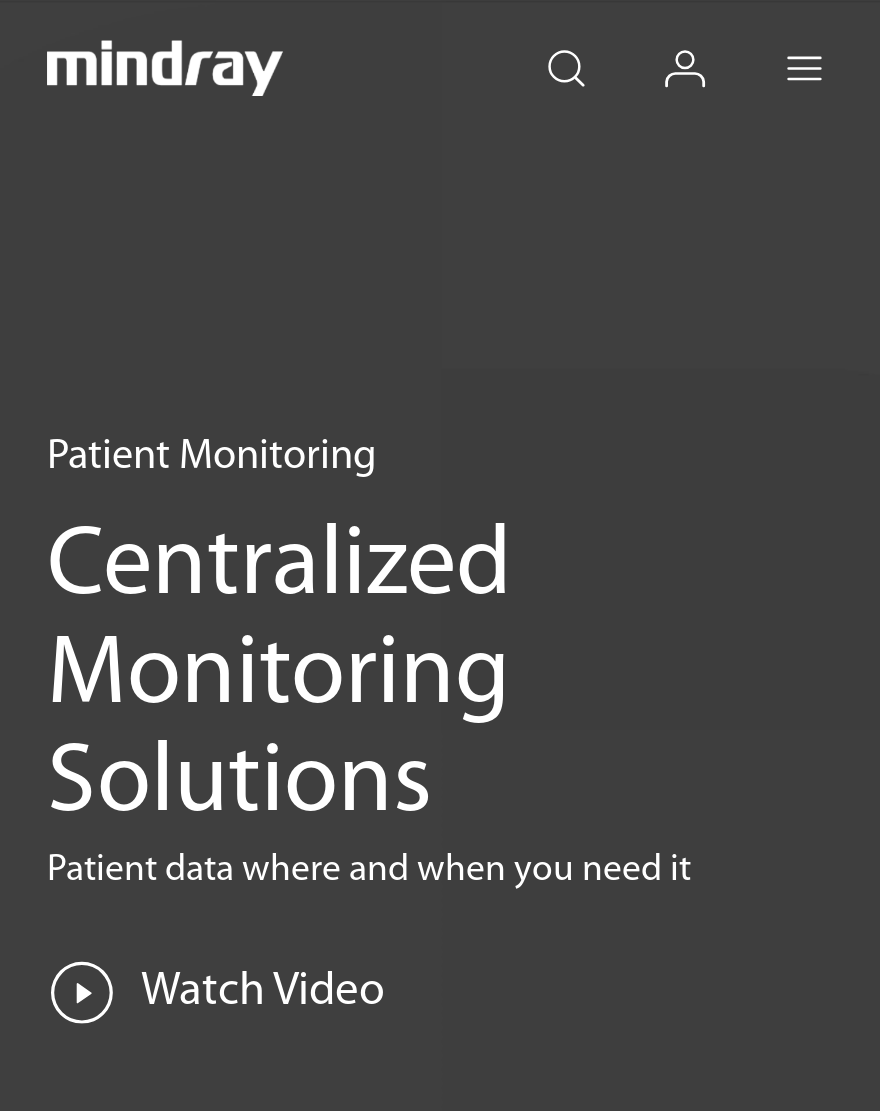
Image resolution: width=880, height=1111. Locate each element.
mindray (165, 68)
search (591, 45)
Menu (831, 45)
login (711, 45)
